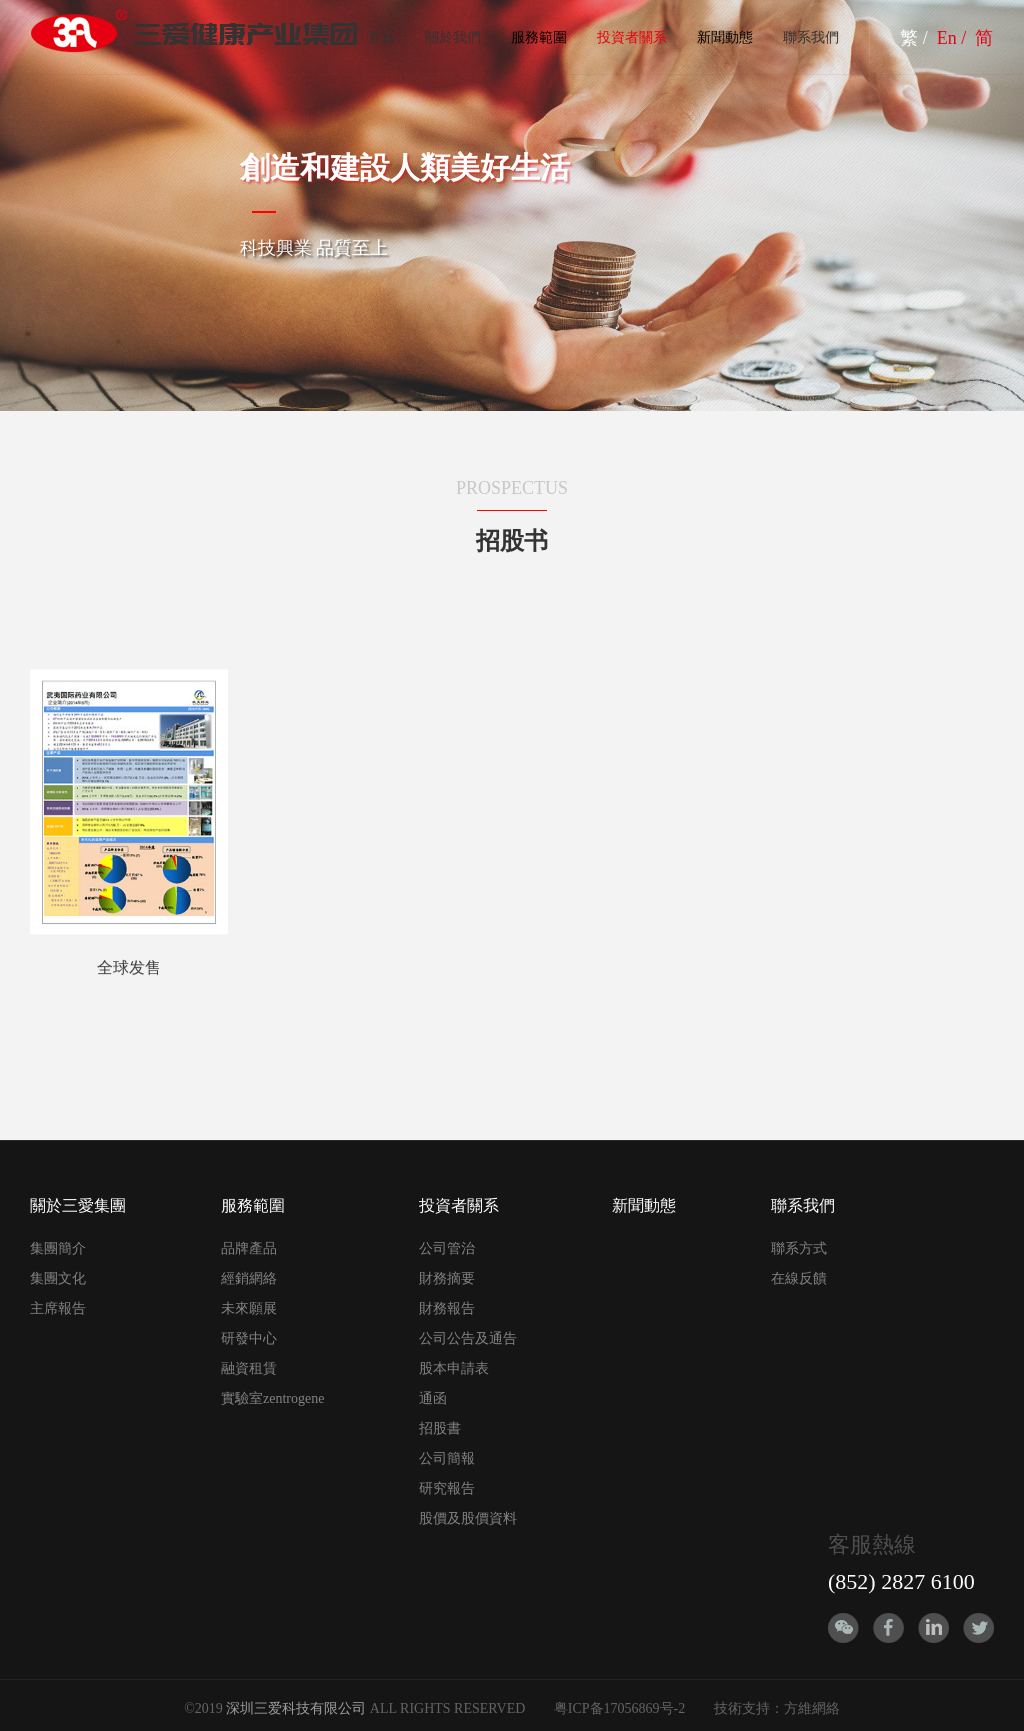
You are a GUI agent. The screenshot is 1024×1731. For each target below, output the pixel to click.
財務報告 (447, 1308)
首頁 (381, 37)
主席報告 (58, 1308)
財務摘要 (447, 1278)
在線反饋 (799, 1278)
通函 (433, 1398)
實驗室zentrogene (272, 1398)
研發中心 (249, 1338)
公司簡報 (447, 1458)
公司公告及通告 (468, 1338)
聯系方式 (799, 1248)
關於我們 (453, 37)
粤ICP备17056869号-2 (619, 1708)
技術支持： (749, 1708)
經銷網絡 (249, 1278)
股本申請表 (454, 1368)
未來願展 (249, 1308)
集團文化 (58, 1278)
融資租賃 (249, 1368)
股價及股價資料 (468, 1518)
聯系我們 (811, 37)
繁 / (916, 38)
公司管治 (447, 1248)
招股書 (440, 1428)
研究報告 (447, 1488)
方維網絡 (812, 1708)
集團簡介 (58, 1248)
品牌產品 (249, 1248)
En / (954, 38)
